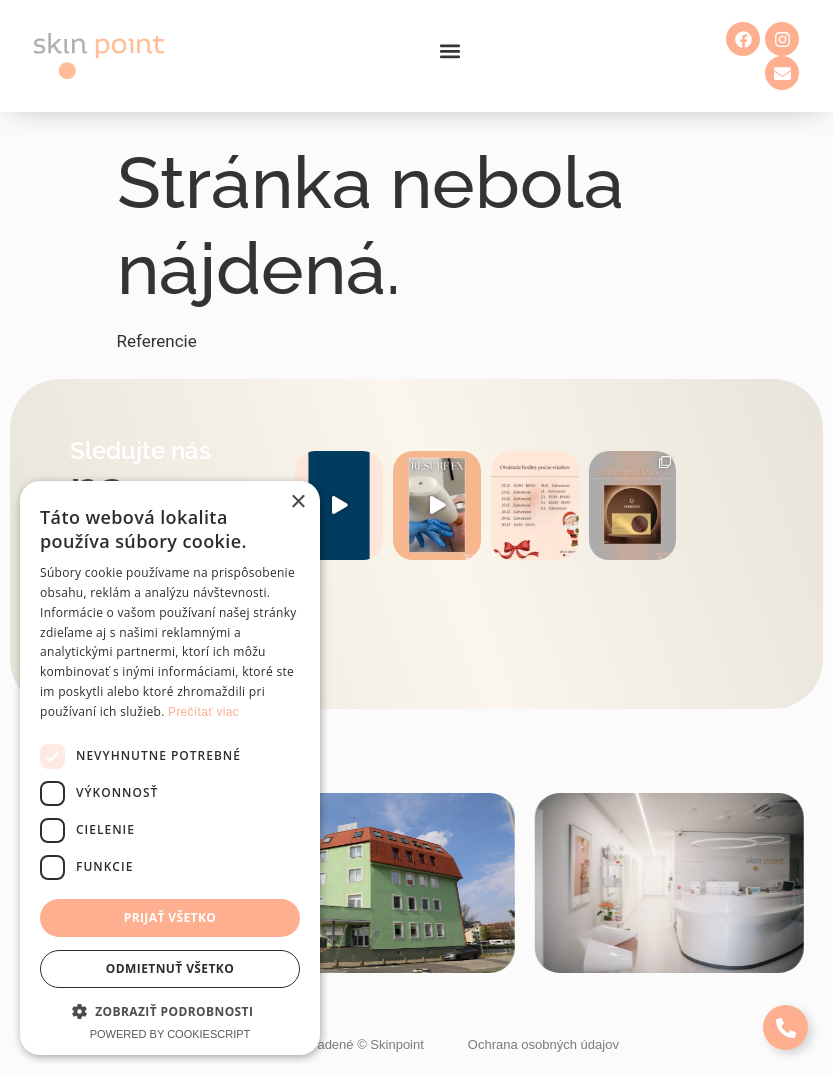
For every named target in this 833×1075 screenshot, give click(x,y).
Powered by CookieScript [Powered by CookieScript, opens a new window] (170, 1034)
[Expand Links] (785, 1027)
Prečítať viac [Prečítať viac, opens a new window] (203, 712)
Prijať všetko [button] (170, 917)
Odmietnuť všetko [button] (170, 968)
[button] (450, 51)
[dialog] (170, 768)
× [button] (297, 502)
